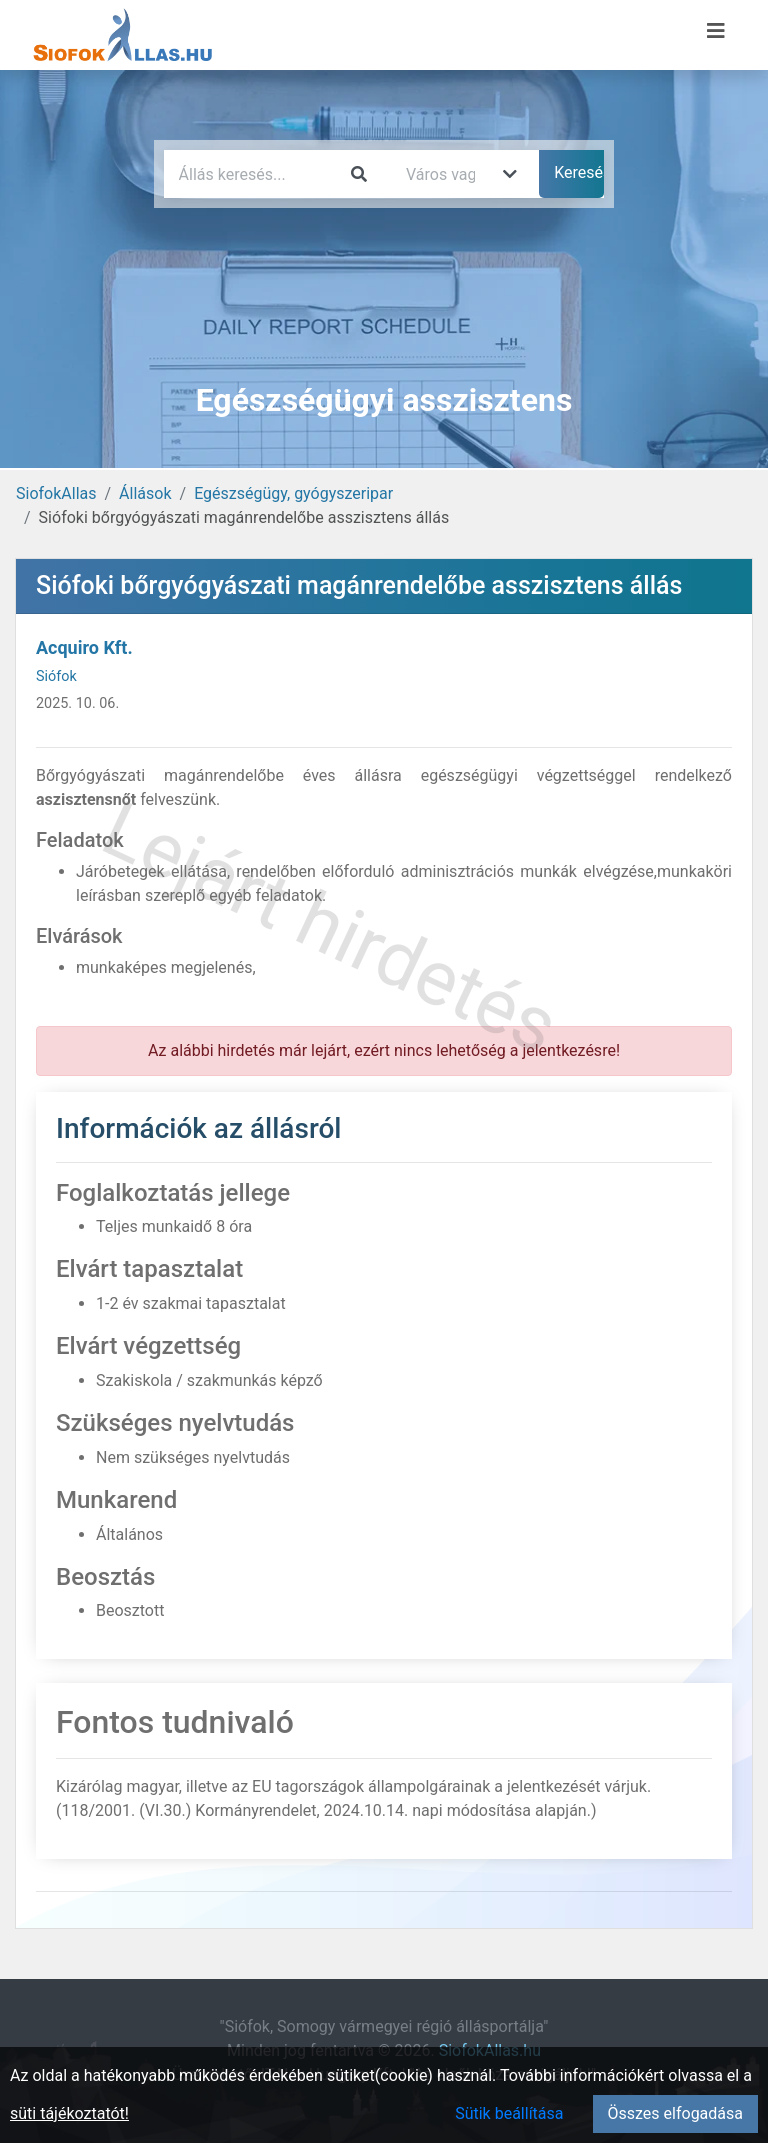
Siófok (56, 676)
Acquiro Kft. (84, 647)
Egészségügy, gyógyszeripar (293, 493)
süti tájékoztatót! (69, 2113)
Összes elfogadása (675, 2113)
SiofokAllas (56, 493)
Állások (145, 493)
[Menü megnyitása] (716, 31)
